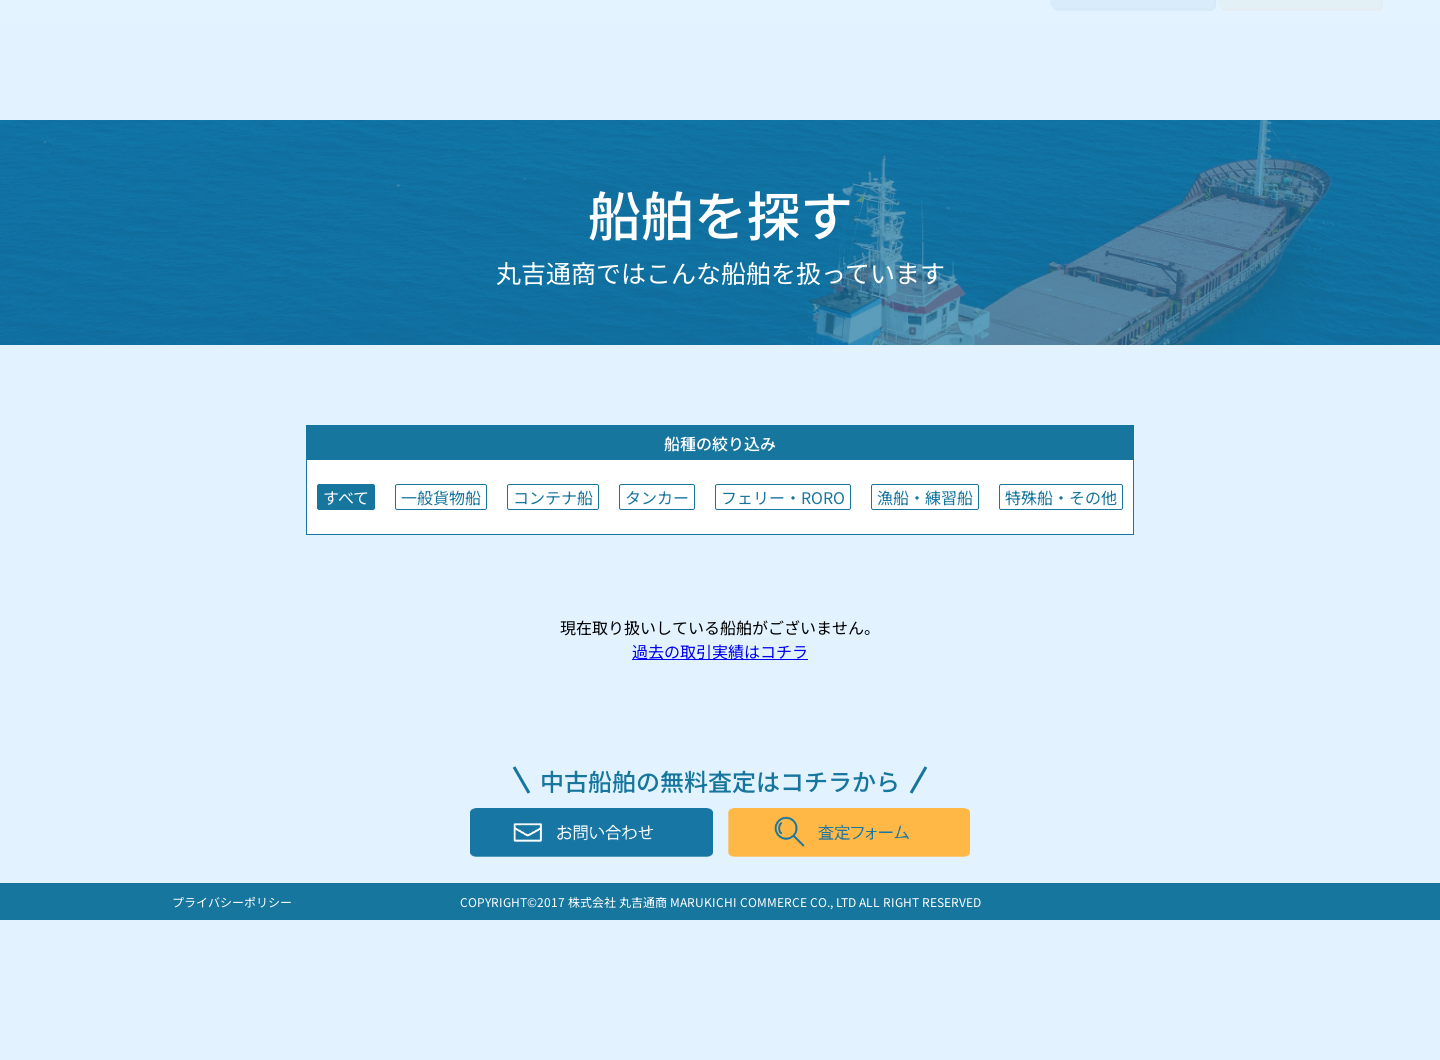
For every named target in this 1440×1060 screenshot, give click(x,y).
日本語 (1260, 34)
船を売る (706, 82)
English (1340, 34)
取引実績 (894, 82)
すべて (346, 497)
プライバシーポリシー (232, 901)
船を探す (800, 82)
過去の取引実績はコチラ (720, 651)
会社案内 (988, 82)
